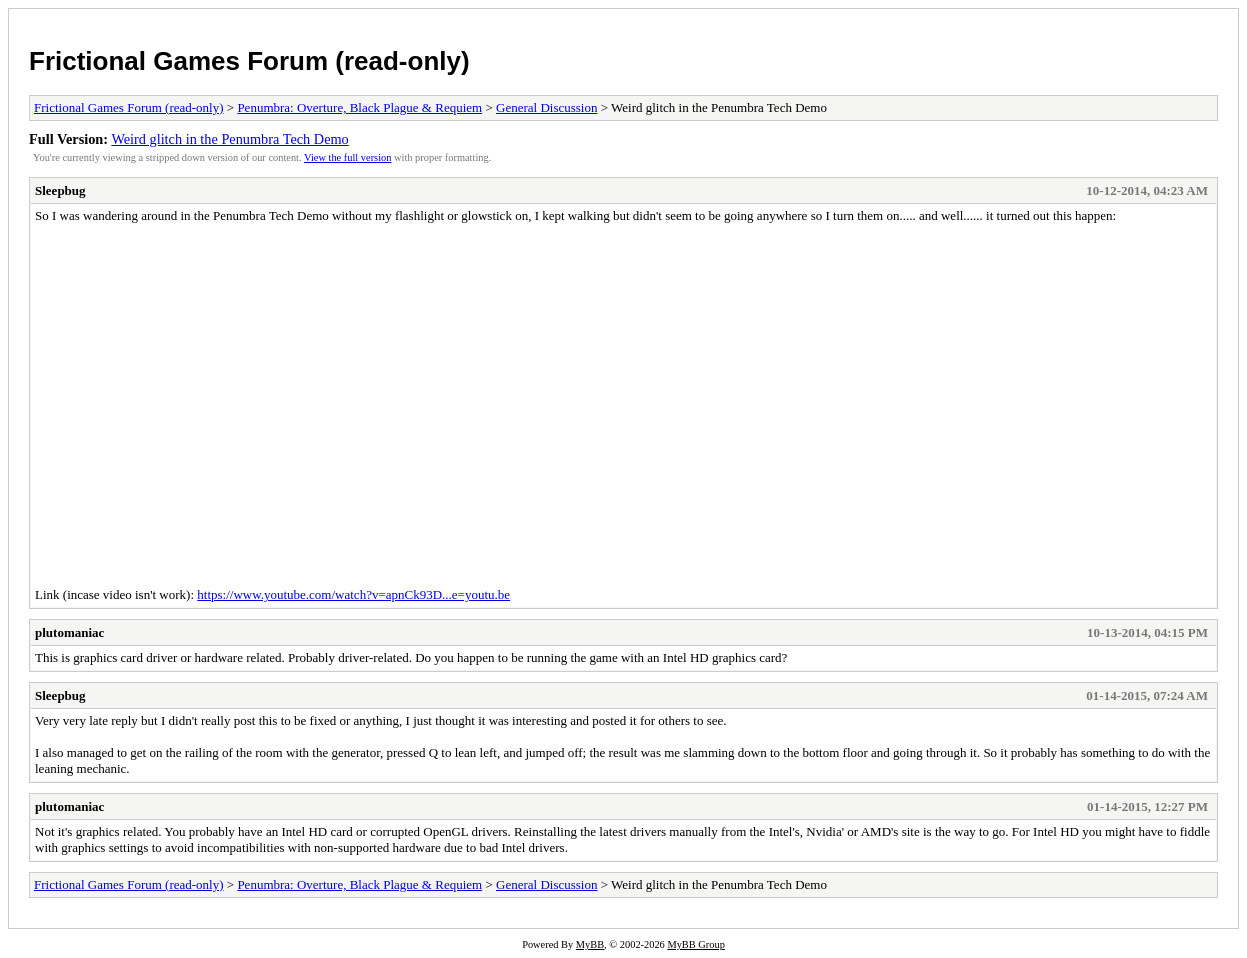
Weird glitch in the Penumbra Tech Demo (229, 139)
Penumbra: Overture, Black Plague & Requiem (359, 107)
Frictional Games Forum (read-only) (249, 61)
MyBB (590, 944)
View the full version (347, 157)
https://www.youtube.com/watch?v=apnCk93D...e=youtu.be (353, 594)
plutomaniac (69, 632)
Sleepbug (60, 190)
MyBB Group (695, 944)
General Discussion (546, 107)
